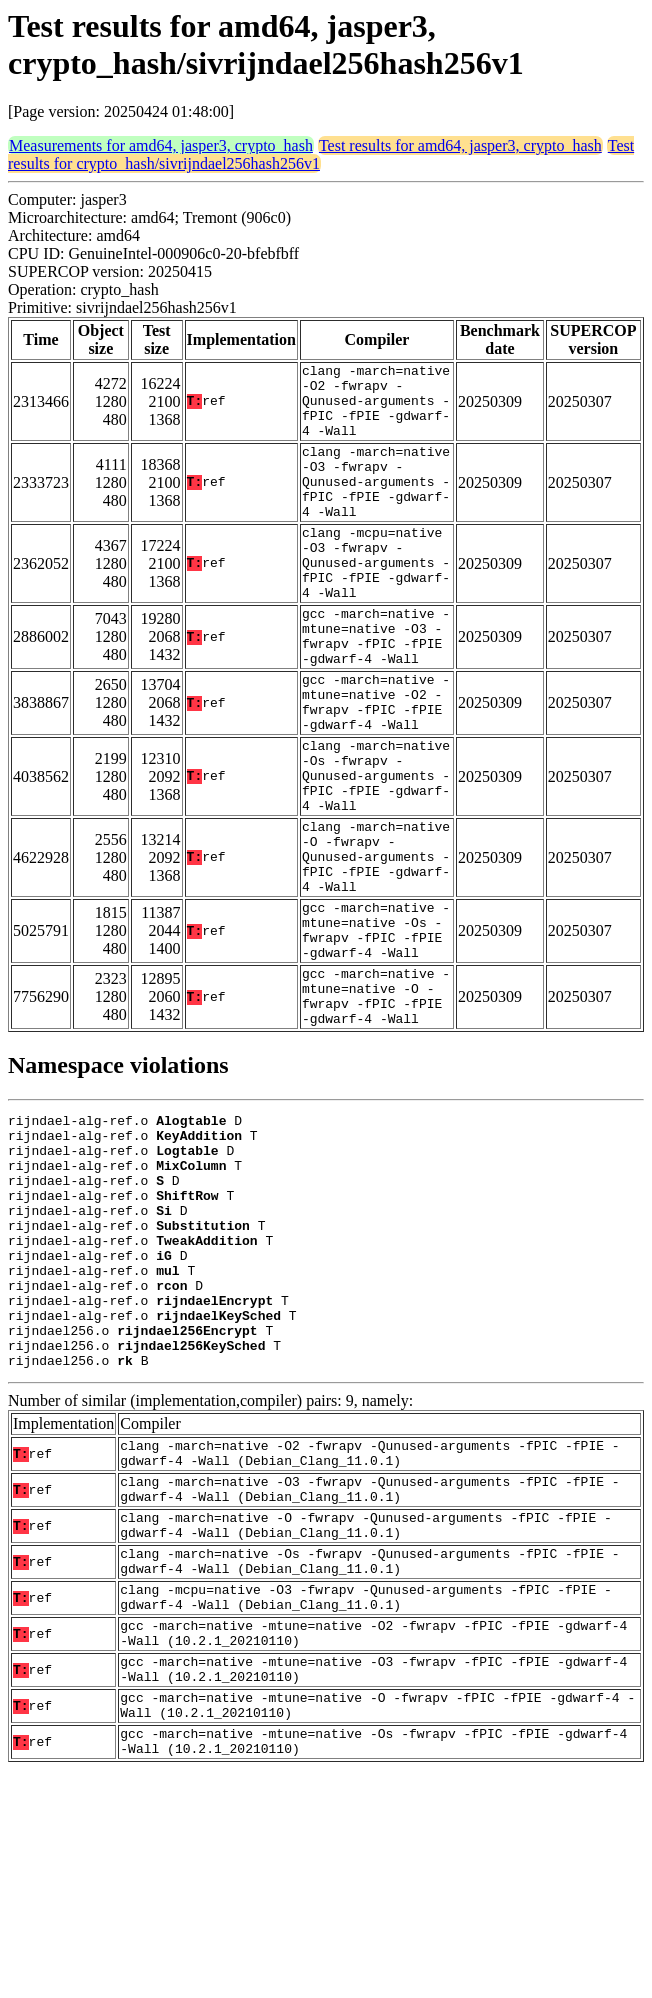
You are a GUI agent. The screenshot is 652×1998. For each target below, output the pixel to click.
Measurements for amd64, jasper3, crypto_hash (161, 145)
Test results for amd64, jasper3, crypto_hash (460, 145)
